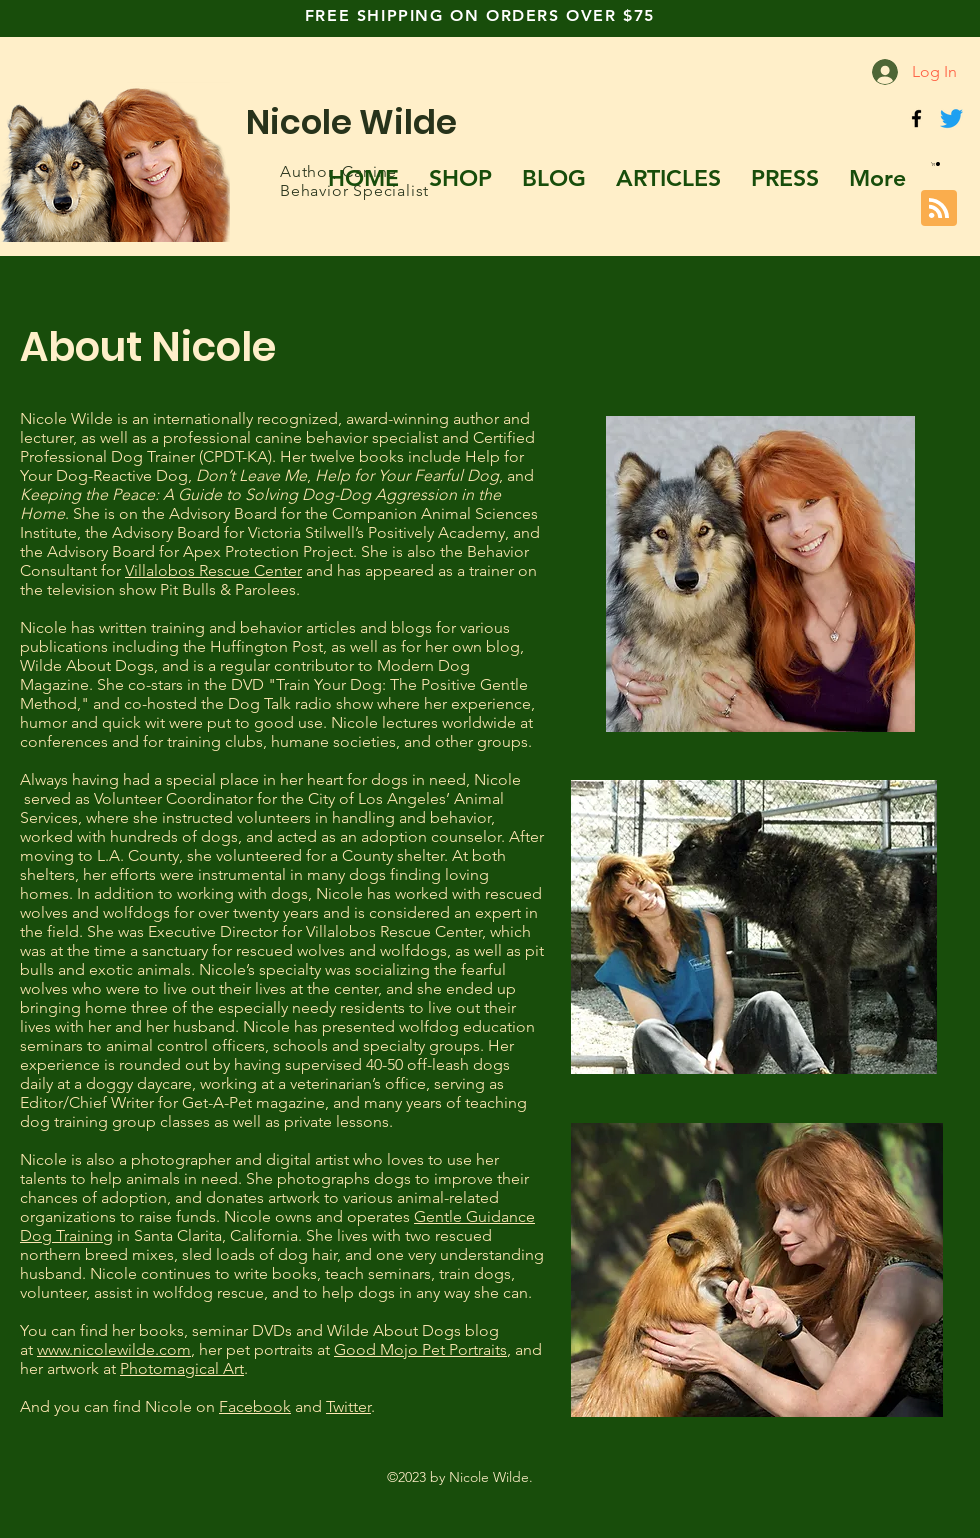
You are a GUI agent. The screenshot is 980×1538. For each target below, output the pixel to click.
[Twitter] (951, 118)
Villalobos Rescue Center (213, 570)
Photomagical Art (182, 1368)
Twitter (348, 1406)
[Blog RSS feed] (939, 209)
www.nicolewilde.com (114, 1349)
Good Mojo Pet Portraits (420, 1349)
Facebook (255, 1406)
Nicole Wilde (351, 122)
